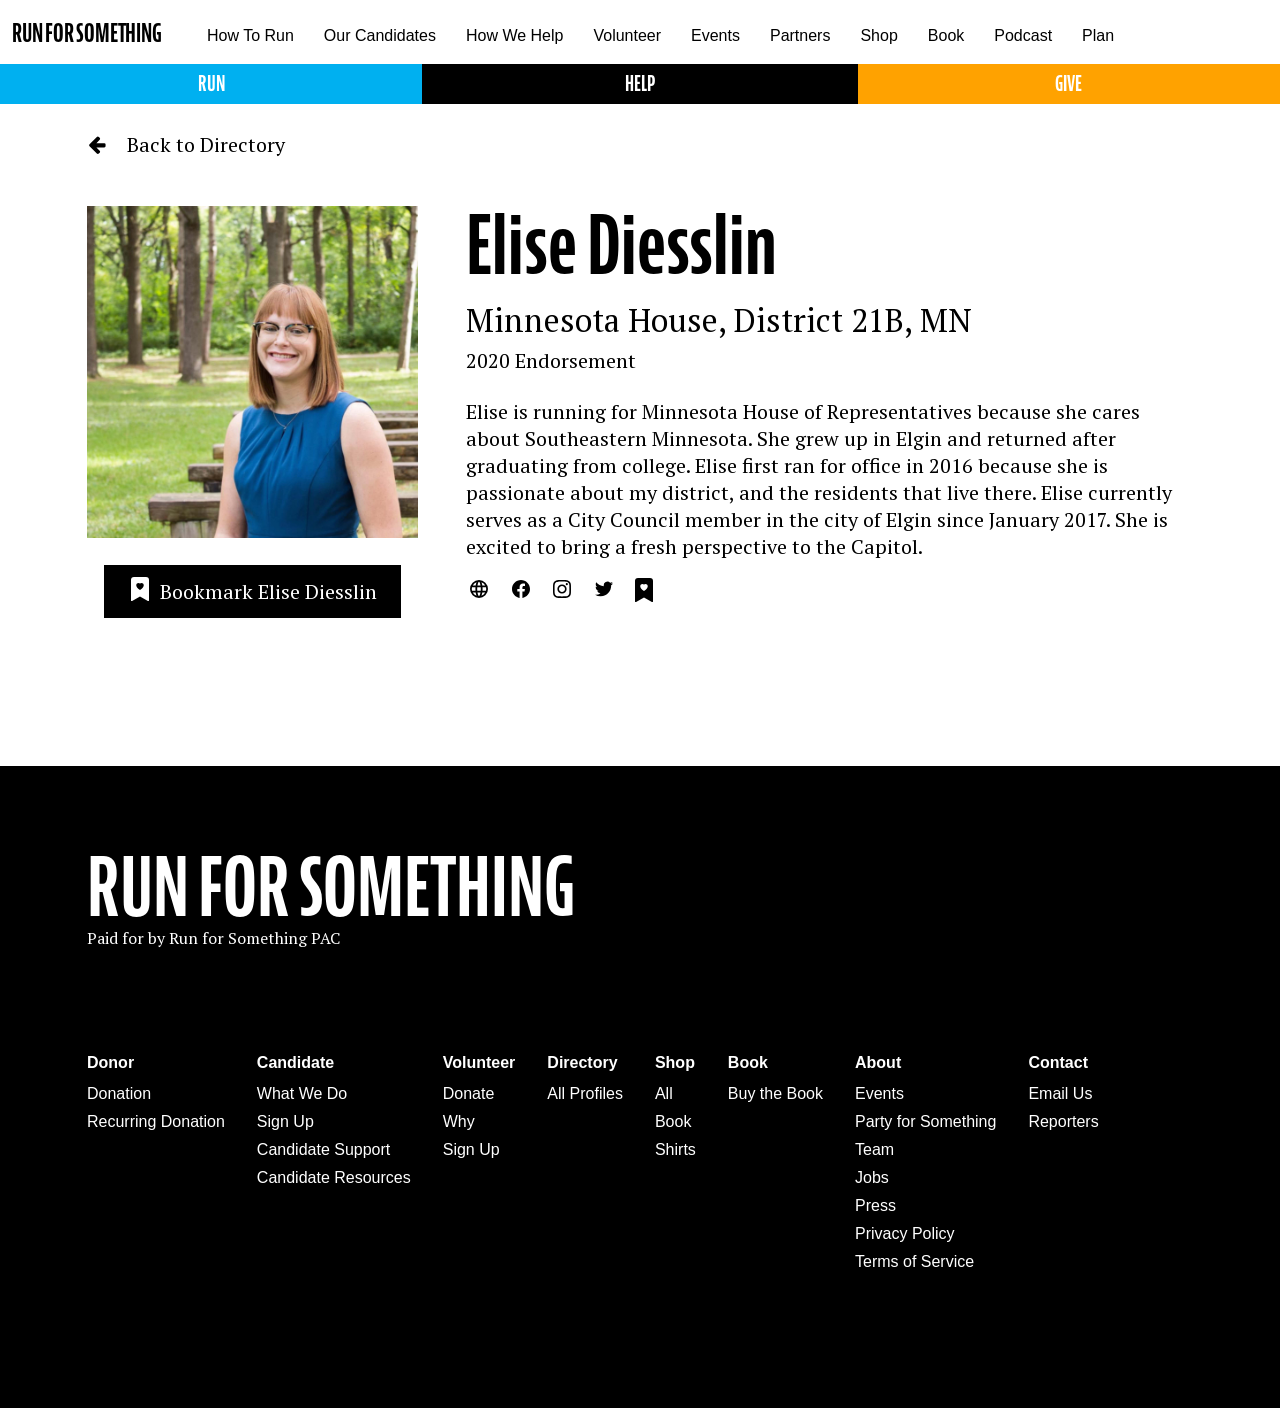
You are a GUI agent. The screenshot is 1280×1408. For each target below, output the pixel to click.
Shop (878, 35)
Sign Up (285, 1121)
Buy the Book (775, 1093)
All (664, 1093)
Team (874, 1149)
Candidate (295, 1062)
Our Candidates (380, 35)
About (878, 1062)
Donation (119, 1093)
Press (875, 1205)
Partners (800, 35)
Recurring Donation (156, 1121)
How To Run (250, 35)
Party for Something (925, 1121)
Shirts (675, 1149)
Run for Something (87, 33)
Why (459, 1121)
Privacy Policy (905, 1233)
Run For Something (331, 888)
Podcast (1023, 35)
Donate (469, 1093)
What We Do (302, 1093)
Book (946, 35)
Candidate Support (323, 1149)
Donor (110, 1062)
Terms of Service (914, 1261)
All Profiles (585, 1093)
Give (1068, 83)
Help (640, 83)
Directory (582, 1062)
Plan (1098, 35)
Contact (1058, 1062)
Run (211, 83)
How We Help (515, 35)
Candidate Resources (334, 1177)
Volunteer (627, 35)
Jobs (872, 1177)
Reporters (1063, 1121)
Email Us (1060, 1093)
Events (715, 35)
